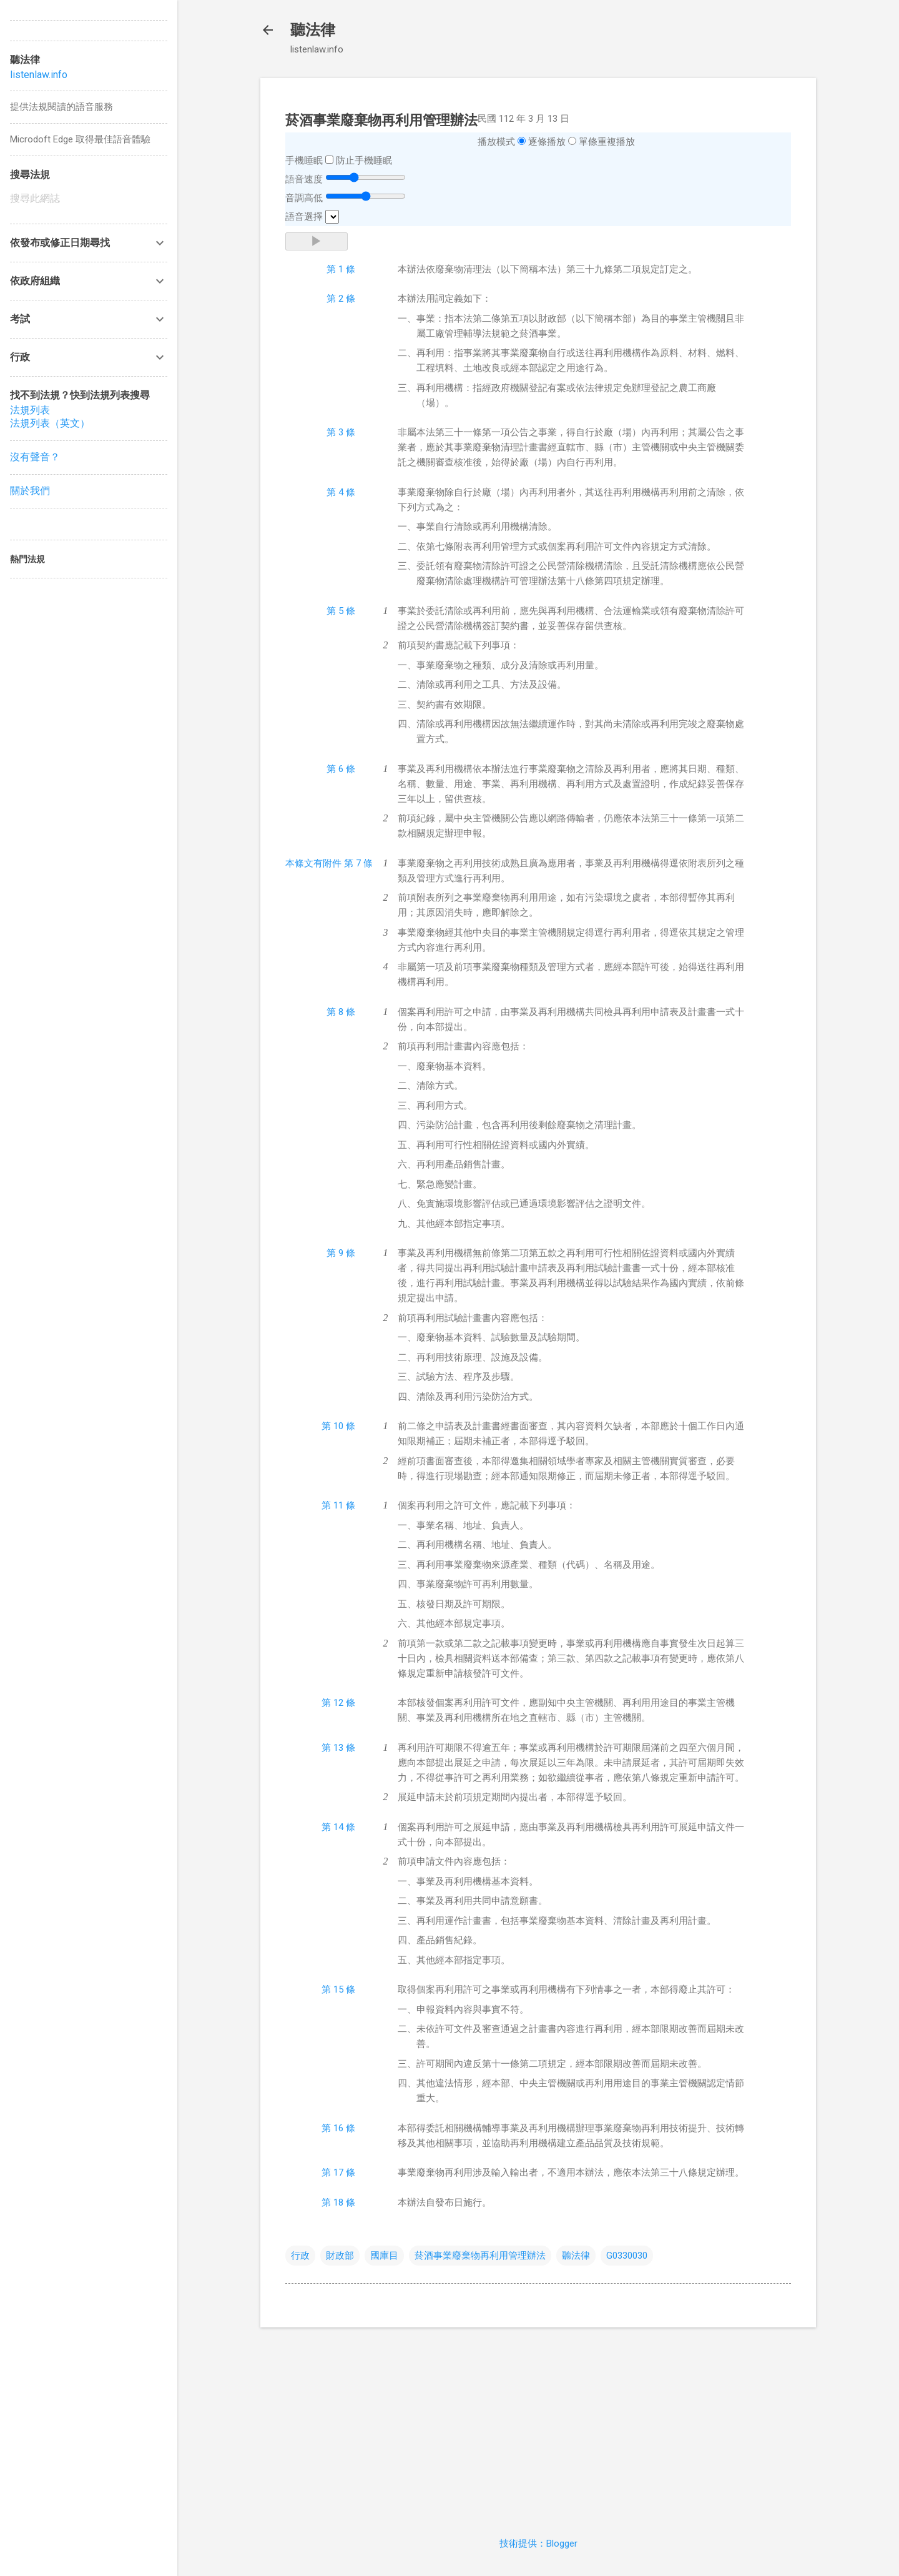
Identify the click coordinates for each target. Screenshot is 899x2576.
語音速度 (304, 179)
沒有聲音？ (35, 457)
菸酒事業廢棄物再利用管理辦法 (480, 2255)
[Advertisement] (538, 2424)
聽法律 (312, 30)
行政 (300, 2255)
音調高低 (304, 198)
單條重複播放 (607, 141)
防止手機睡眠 (364, 160)
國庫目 (384, 2255)
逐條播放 (547, 141)
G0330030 (626, 2255)
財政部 (340, 2255)
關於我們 (30, 491)
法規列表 (30, 410)
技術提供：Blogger (538, 2543)
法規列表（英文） (50, 423)
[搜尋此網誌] (88, 199)
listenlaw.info (38, 75)
